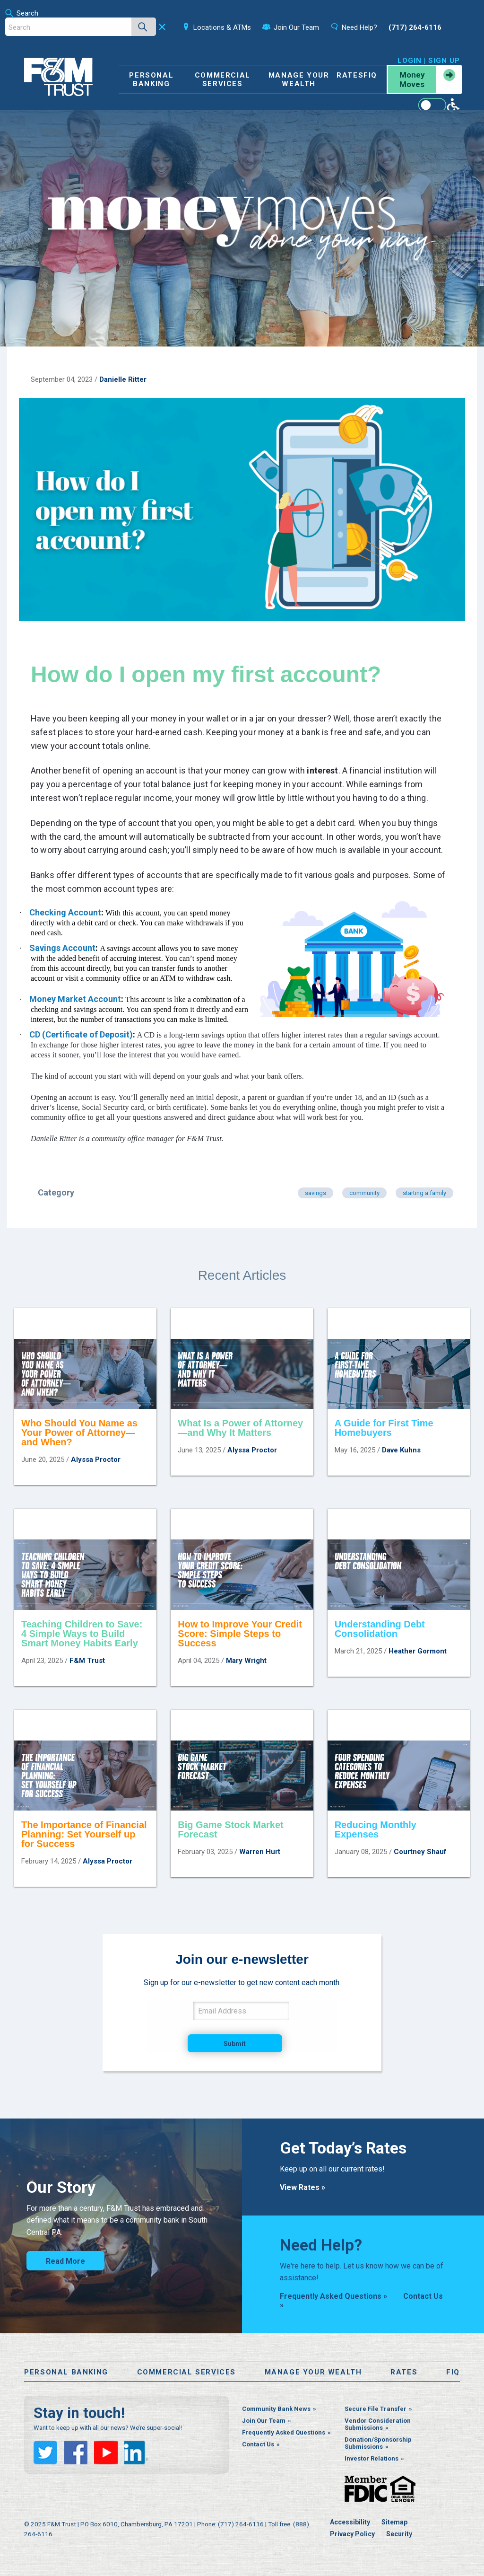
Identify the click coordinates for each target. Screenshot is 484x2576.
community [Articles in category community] (364, 1192)
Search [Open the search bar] (21, 13)
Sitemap (394, 2522)
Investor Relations (371, 2458)
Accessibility (350, 2522)
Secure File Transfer (375, 2408)
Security (399, 2534)
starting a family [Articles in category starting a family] (424, 1192)
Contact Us (258, 2444)
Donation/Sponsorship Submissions (378, 2443)
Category (56, 1192)
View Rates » (302, 2187)
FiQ (370, 75)
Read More (65, 2261)
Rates (350, 75)
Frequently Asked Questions (283, 2432)
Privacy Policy (352, 2534)
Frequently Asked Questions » (333, 2296)
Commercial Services (223, 79)
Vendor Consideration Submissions (378, 2424)
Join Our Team (263, 2420)
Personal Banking (151, 79)
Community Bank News (276, 2408)
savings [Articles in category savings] (315, 1192)
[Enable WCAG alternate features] (439, 105)
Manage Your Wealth (298, 79)
